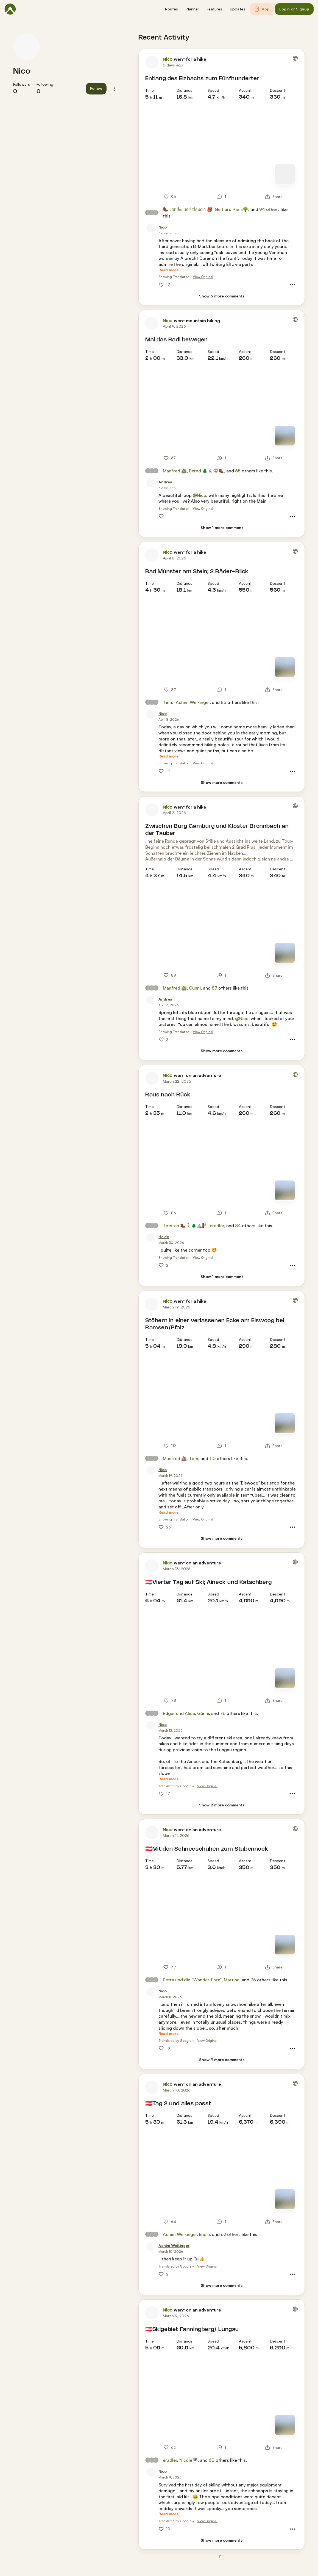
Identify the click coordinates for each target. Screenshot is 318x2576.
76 (222, 1713)
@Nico (199, 495)
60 (211, 2460)
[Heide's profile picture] (150, 1237)
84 (238, 1225)
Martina (231, 1979)
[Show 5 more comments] (221, 296)
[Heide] (163, 1237)
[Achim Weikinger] (173, 2245)
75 (253, 1979)
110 (212, 1458)
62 (223, 2234)
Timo (168, 702)
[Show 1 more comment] (221, 527)
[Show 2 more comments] (221, 1805)
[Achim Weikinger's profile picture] (150, 2246)
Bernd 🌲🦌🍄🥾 (206, 471)
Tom (193, 1458)
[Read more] (168, 270)
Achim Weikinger (193, 702)
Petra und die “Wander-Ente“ (192, 1979)
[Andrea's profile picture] (150, 482)
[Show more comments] (221, 782)
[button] (171, 9)
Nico (21, 71)
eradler (217, 1225)
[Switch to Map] (285, 174)
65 (238, 471)
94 (262, 209)
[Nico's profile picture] (26, 47)
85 (223, 702)
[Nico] (162, 227)
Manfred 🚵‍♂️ (175, 471)
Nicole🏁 (188, 2460)
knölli (204, 2234)
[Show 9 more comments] (221, 2059)
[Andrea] (165, 482)
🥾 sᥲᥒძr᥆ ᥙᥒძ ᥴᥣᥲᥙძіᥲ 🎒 (188, 209)
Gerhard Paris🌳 (231, 209)
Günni (195, 988)
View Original (203, 277)
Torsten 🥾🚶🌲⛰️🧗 (185, 1225)
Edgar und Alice (179, 1713)
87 (214, 988)
